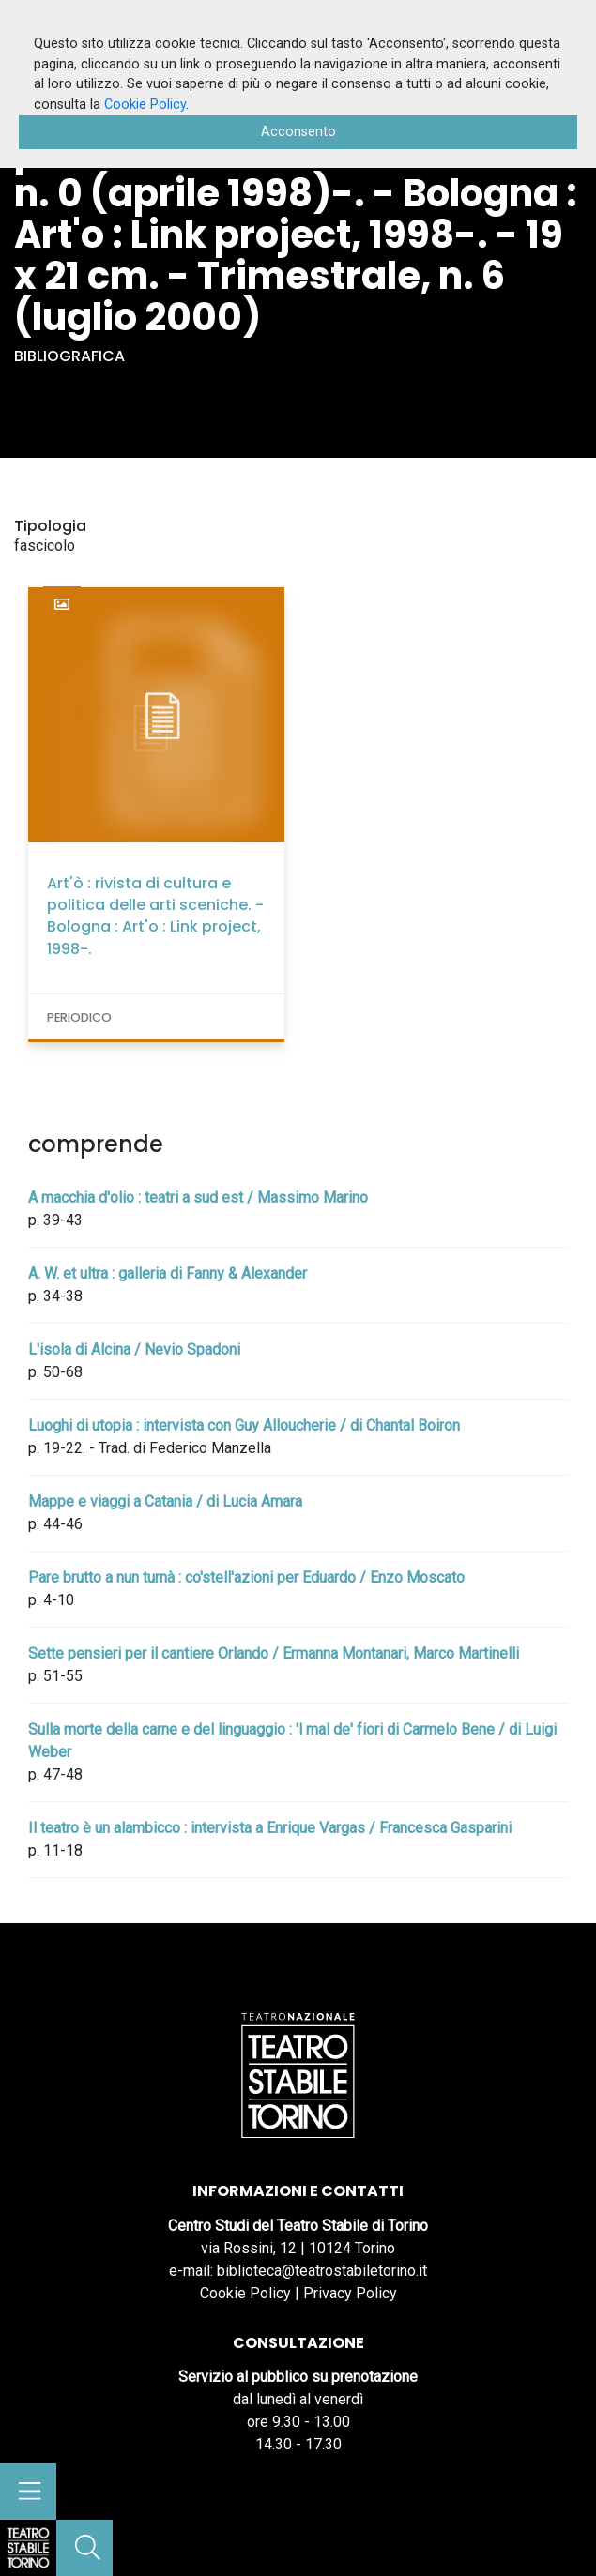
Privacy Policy (350, 2293)
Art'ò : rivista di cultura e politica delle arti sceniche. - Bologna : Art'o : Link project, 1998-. (155, 916)
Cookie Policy (245, 2293)
